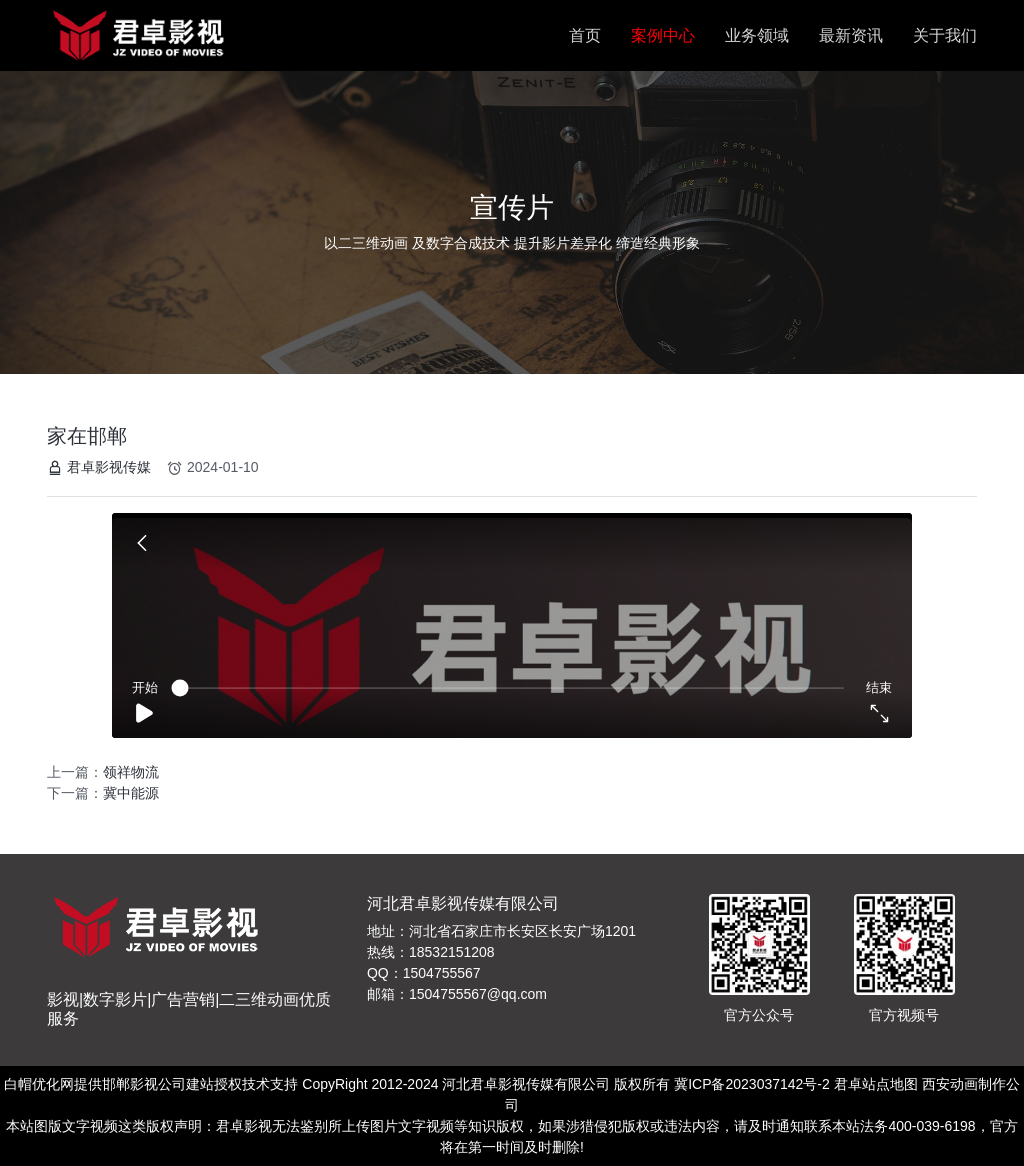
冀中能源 (131, 793)
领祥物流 (131, 772)
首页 (585, 35)
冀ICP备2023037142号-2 (752, 1084)
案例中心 (663, 35)
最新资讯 (851, 35)
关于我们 (945, 35)
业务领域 (757, 35)
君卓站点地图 (876, 1084)
